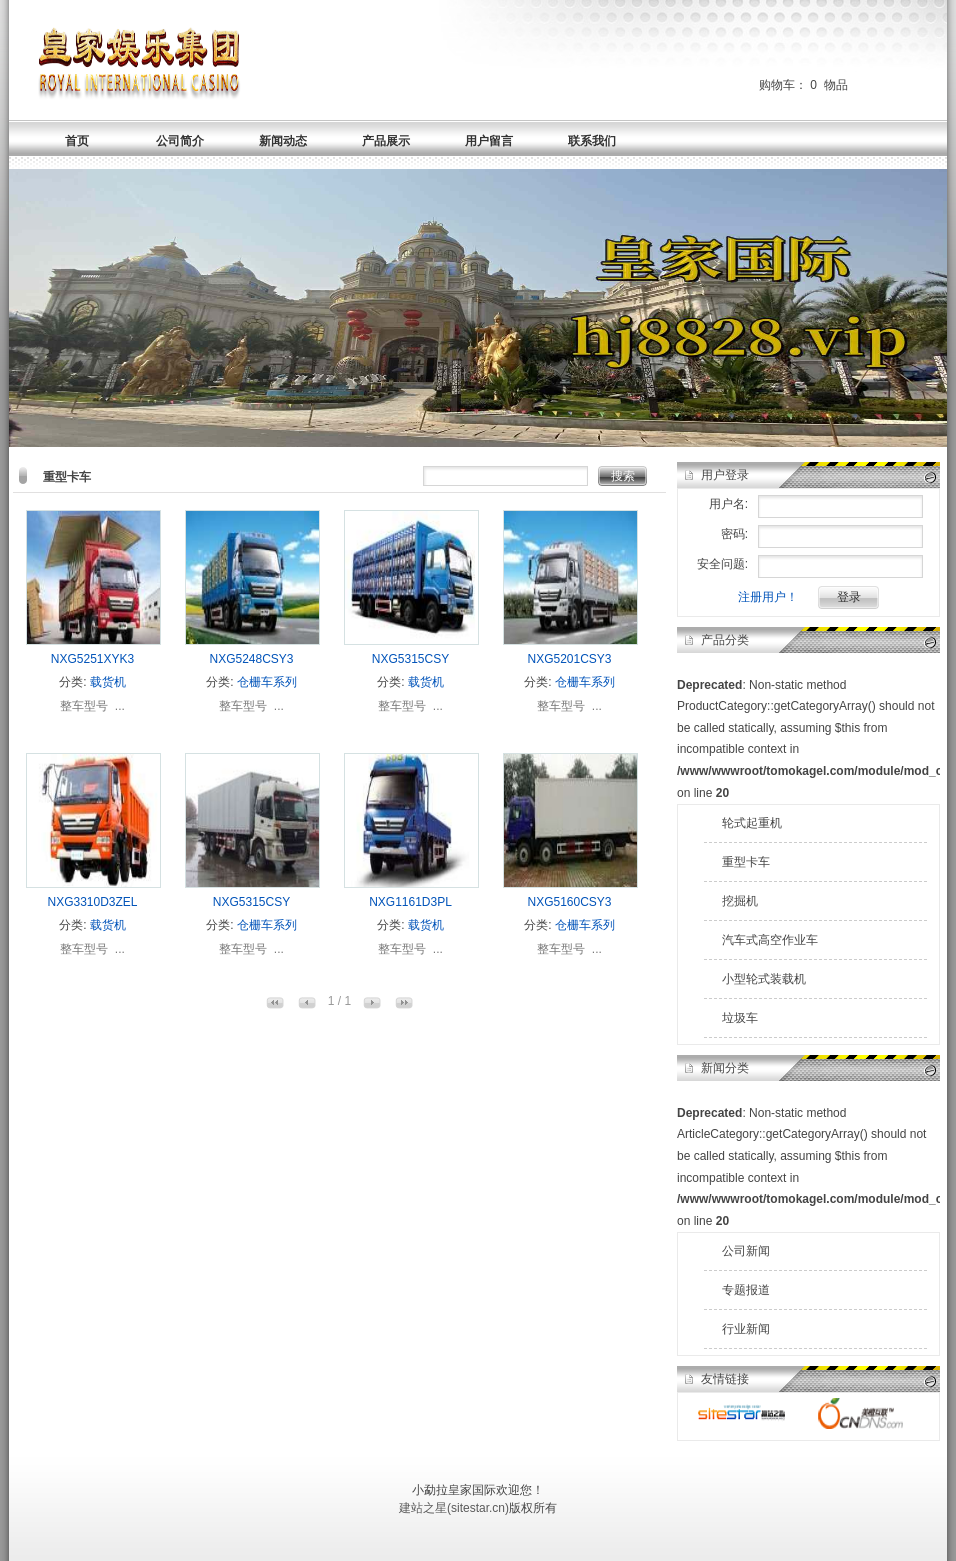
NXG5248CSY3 (251, 659)
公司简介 (180, 141)
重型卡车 (746, 862)
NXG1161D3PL (410, 902)
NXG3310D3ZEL (92, 902)
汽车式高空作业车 (770, 940)
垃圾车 (740, 1018)
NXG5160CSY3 (569, 902)
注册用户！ (768, 597)
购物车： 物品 (803, 85)
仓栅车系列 (267, 682)
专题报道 (746, 1290)
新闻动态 (283, 141)
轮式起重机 (752, 823)
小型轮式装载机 (764, 979)
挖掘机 (740, 901)
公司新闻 (746, 1251)
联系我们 (592, 141)
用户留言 (489, 141)
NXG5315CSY (410, 659)
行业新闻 (746, 1329)
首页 (77, 141)
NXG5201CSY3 (569, 659)
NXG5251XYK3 (92, 659)
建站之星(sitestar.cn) (454, 1508)
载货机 (108, 682)
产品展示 (386, 141)
